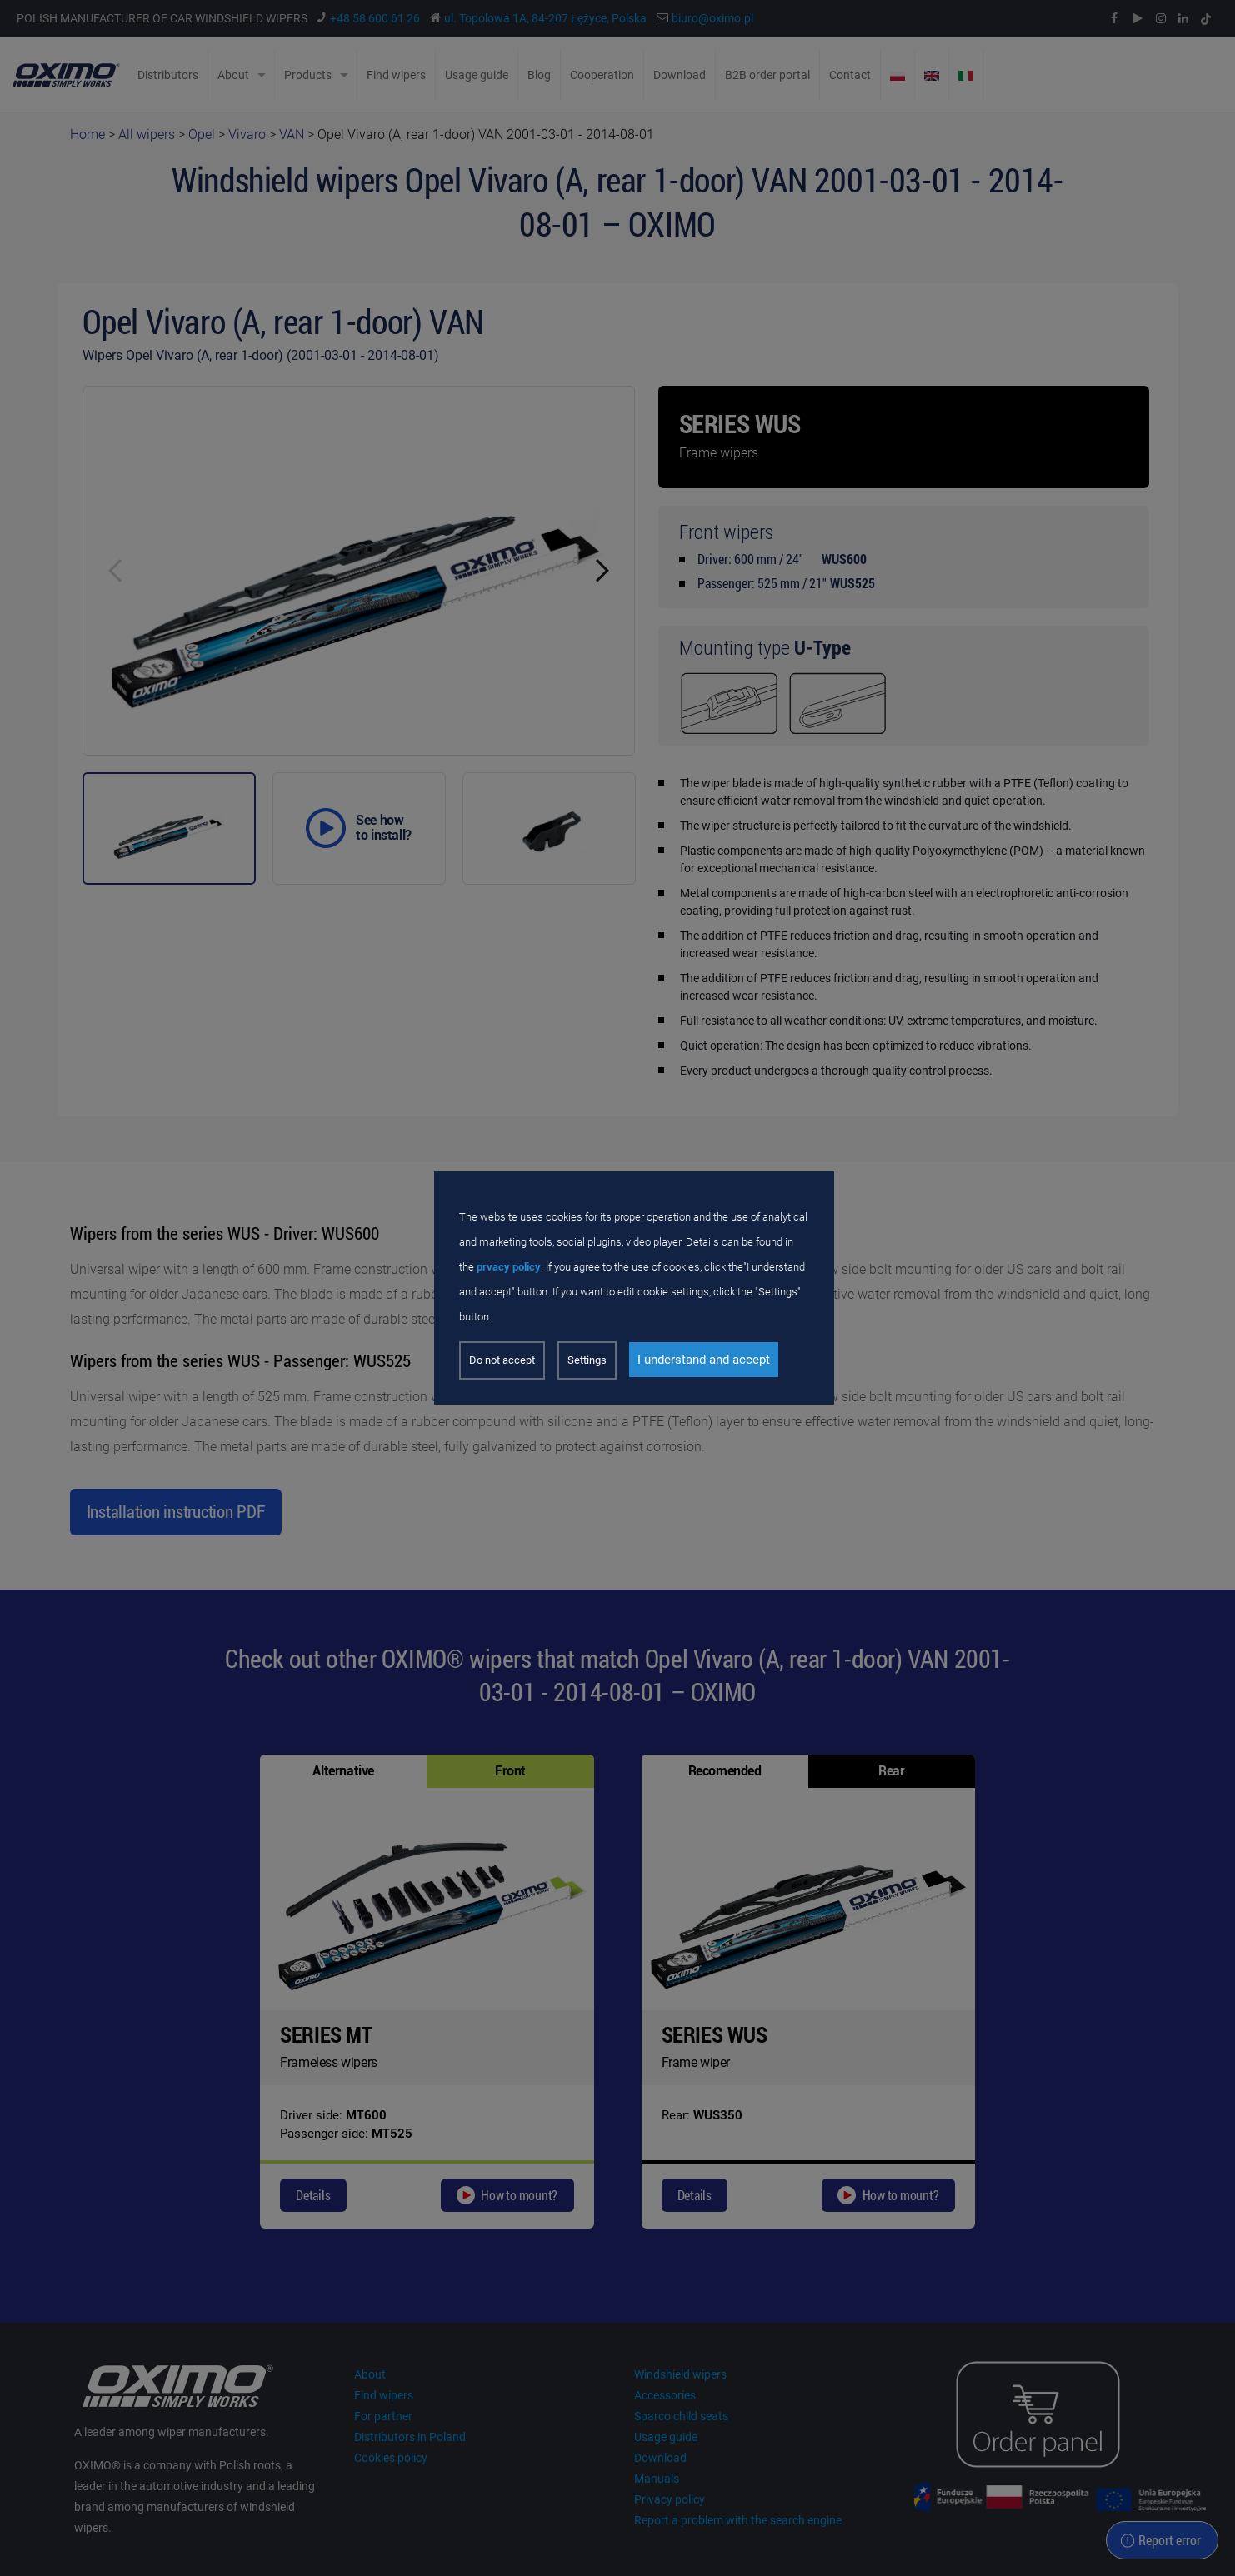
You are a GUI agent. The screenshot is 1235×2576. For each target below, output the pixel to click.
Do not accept (502, 1360)
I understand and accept (704, 1359)
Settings (587, 1360)
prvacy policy (509, 1267)
